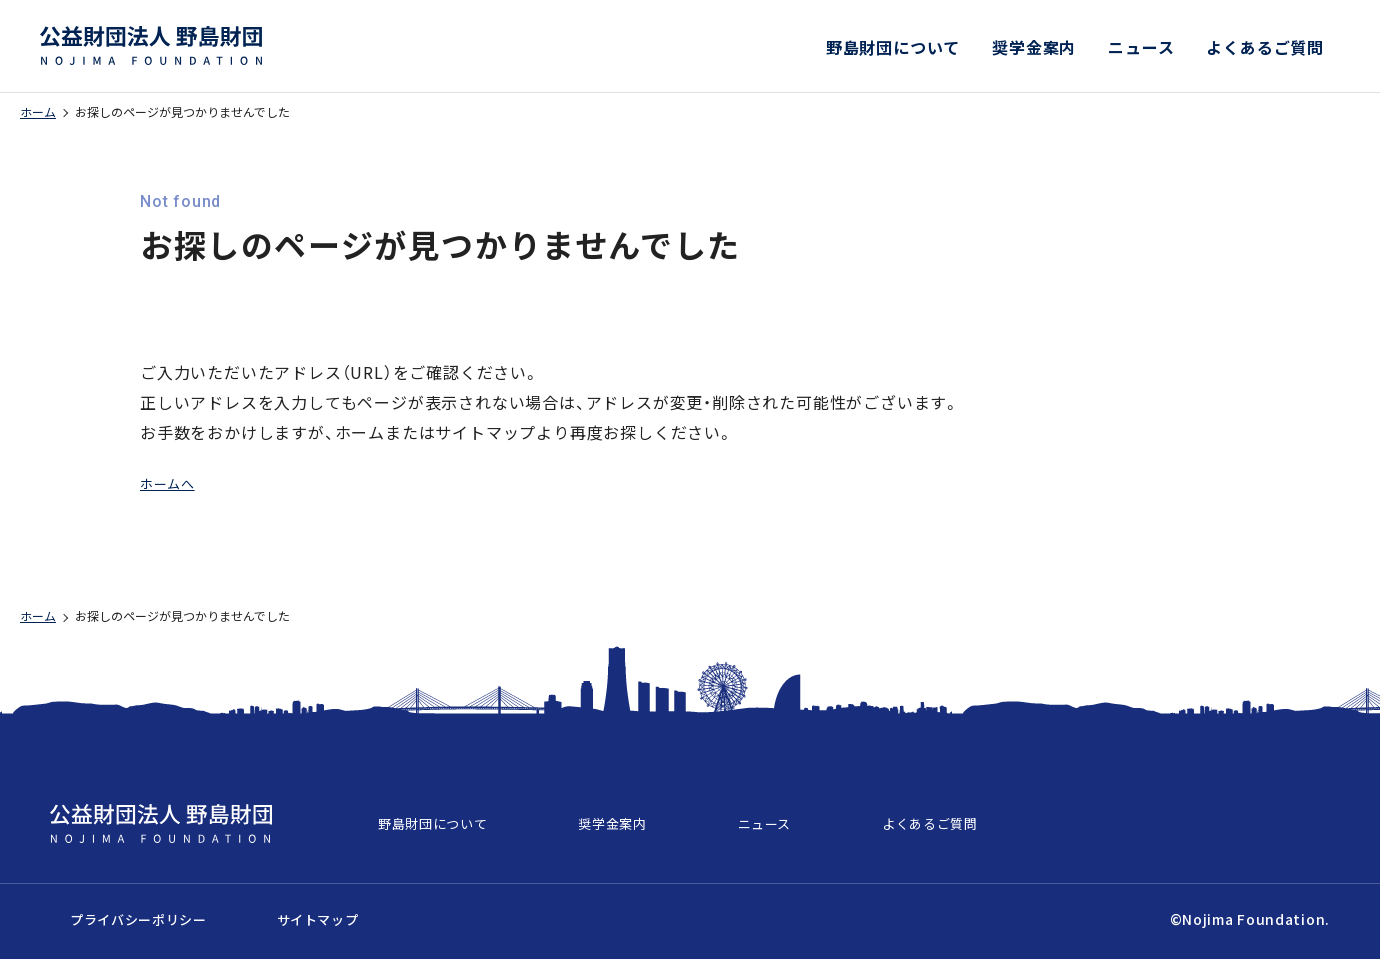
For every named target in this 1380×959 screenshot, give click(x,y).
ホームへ (173, 482)
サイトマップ (271, 909)
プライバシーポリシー (123, 909)
